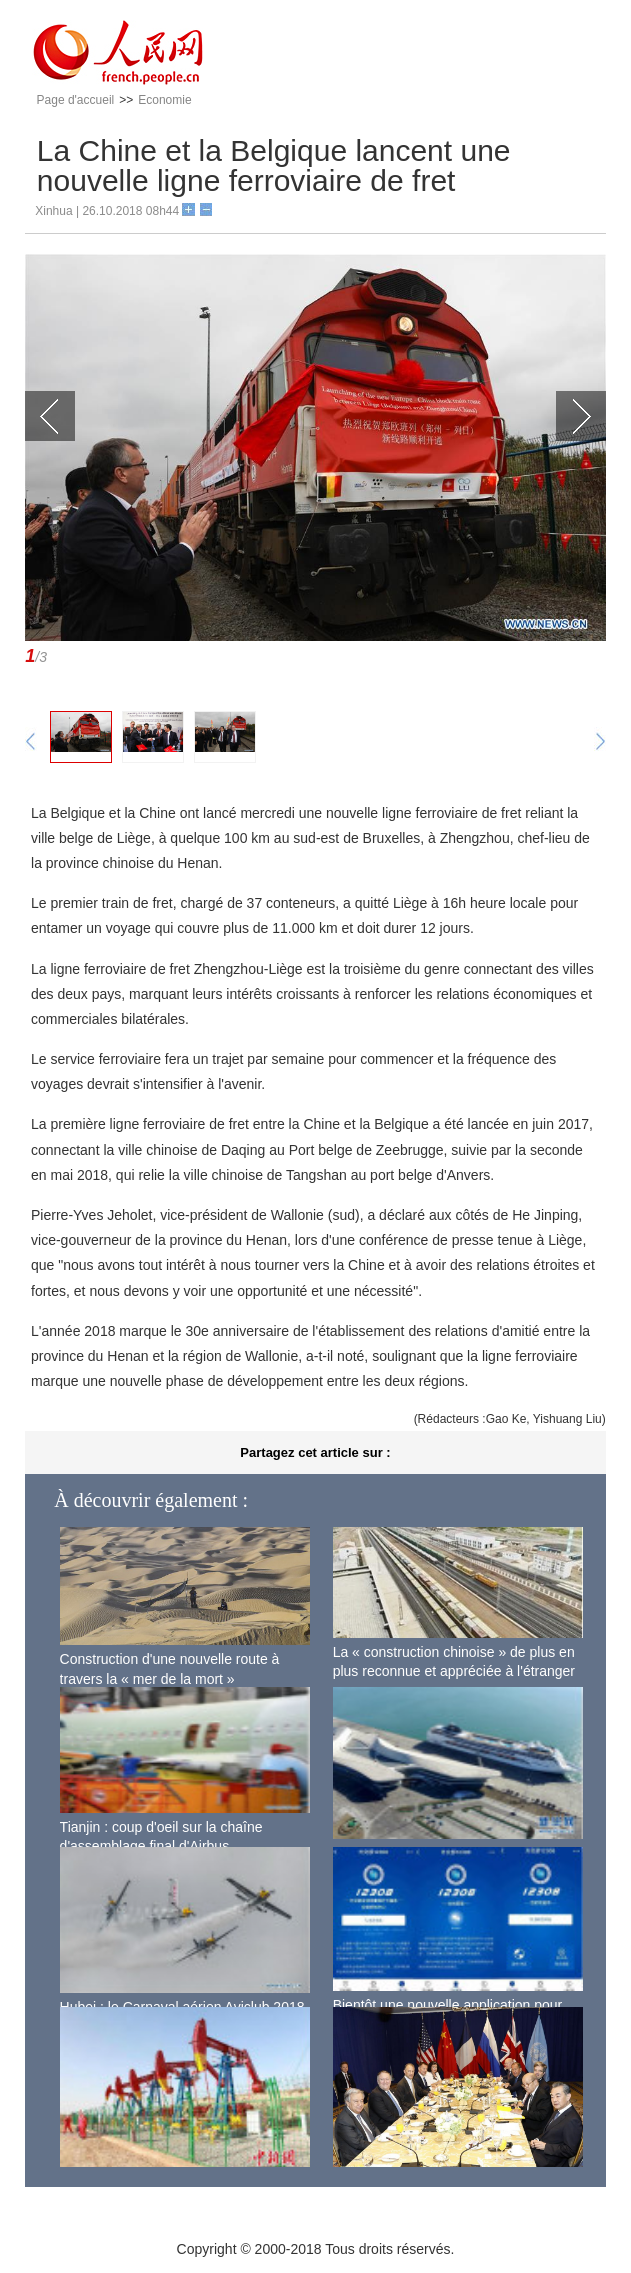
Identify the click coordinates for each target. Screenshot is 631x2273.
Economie (164, 100)
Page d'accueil (76, 100)
